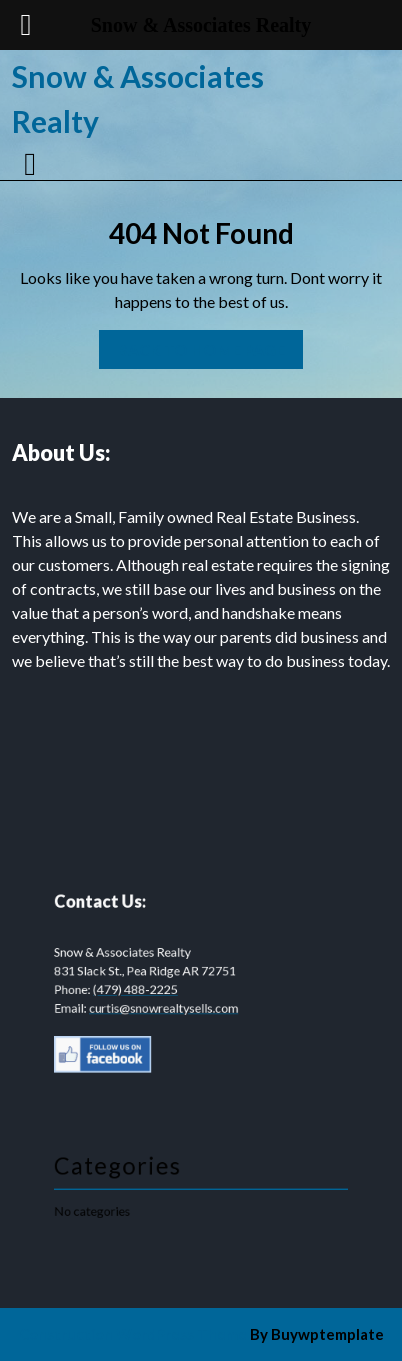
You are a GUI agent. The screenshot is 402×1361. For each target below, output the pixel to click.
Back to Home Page (192, 344)
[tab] (32, 164)
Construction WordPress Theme (133, 1334)
